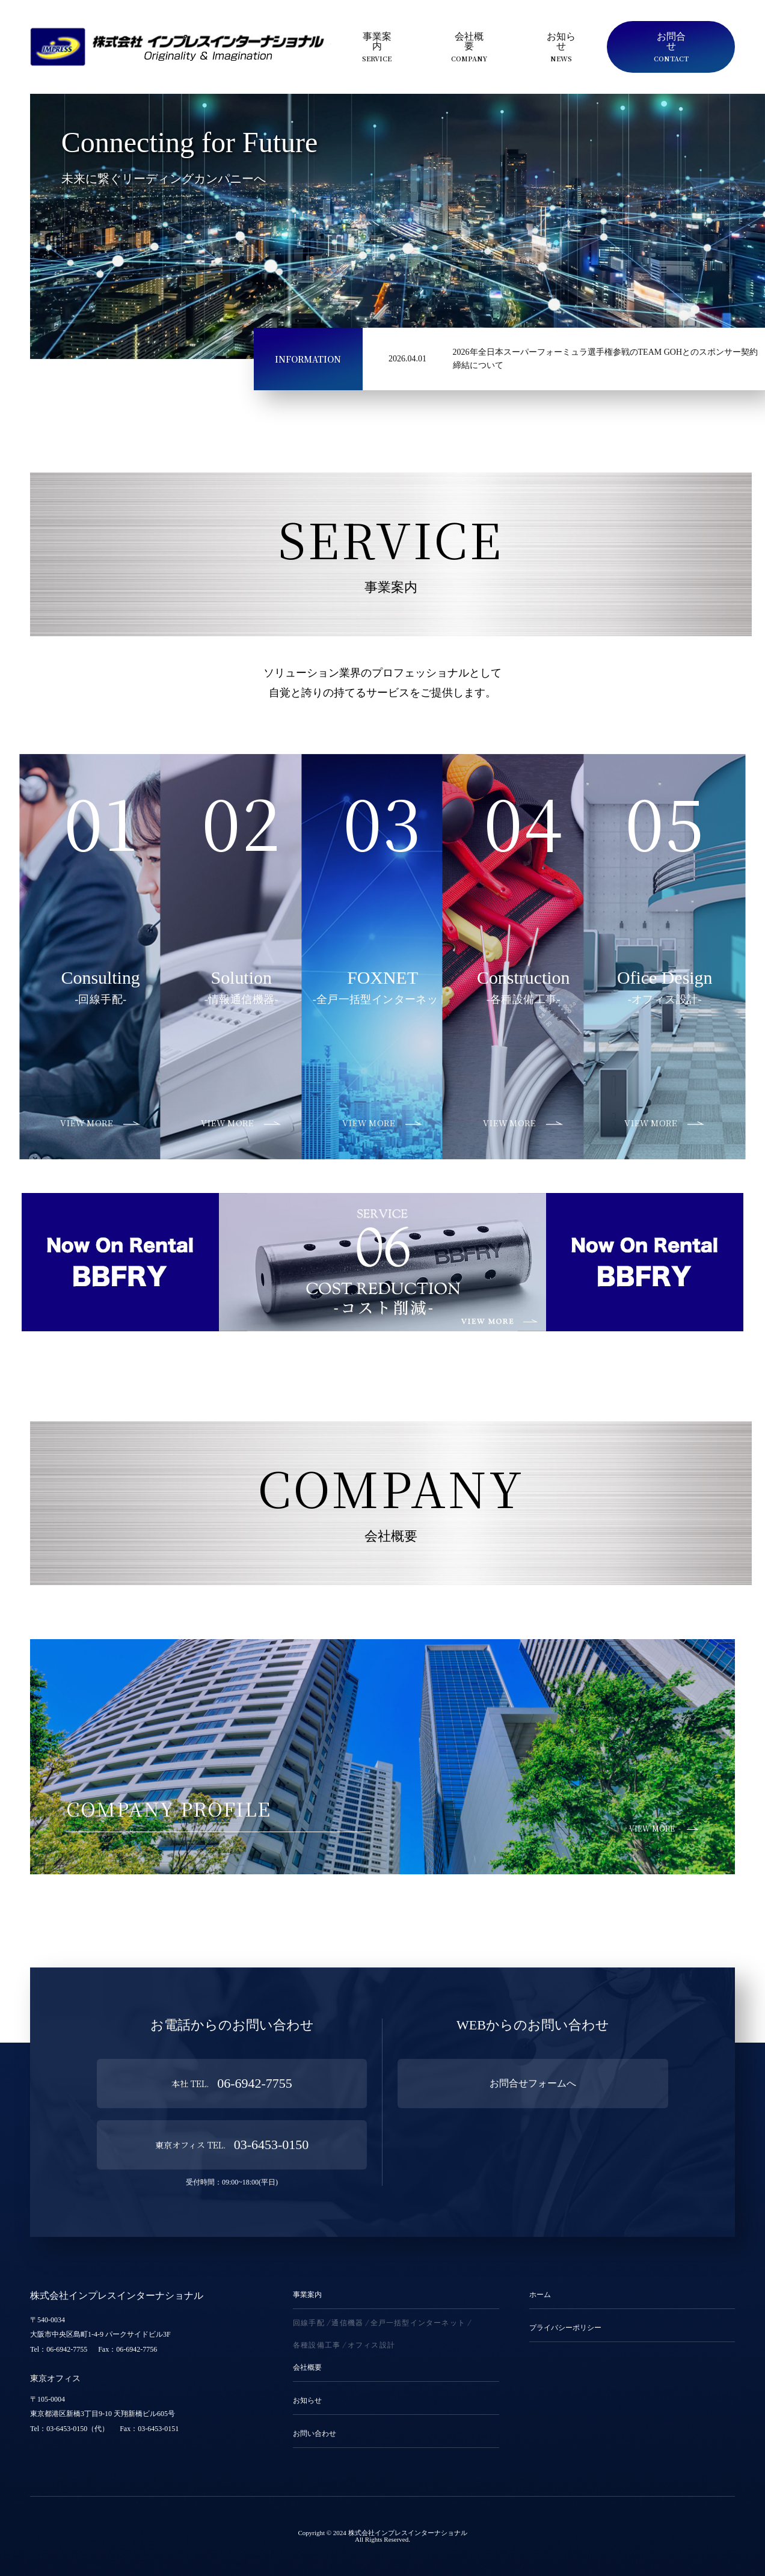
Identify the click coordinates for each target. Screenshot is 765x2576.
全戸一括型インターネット (417, 2322)
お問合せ (671, 47)
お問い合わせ (314, 2434)
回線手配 (309, 2322)
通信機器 (347, 2322)
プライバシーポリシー (565, 2328)
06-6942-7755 (231, 2083)
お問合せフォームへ (533, 2083)
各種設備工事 (316, 2345)
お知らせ (561, 47)
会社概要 (469, 47)
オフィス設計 (371, 2345)
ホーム (540, 2295)
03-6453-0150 (232, 2144)
